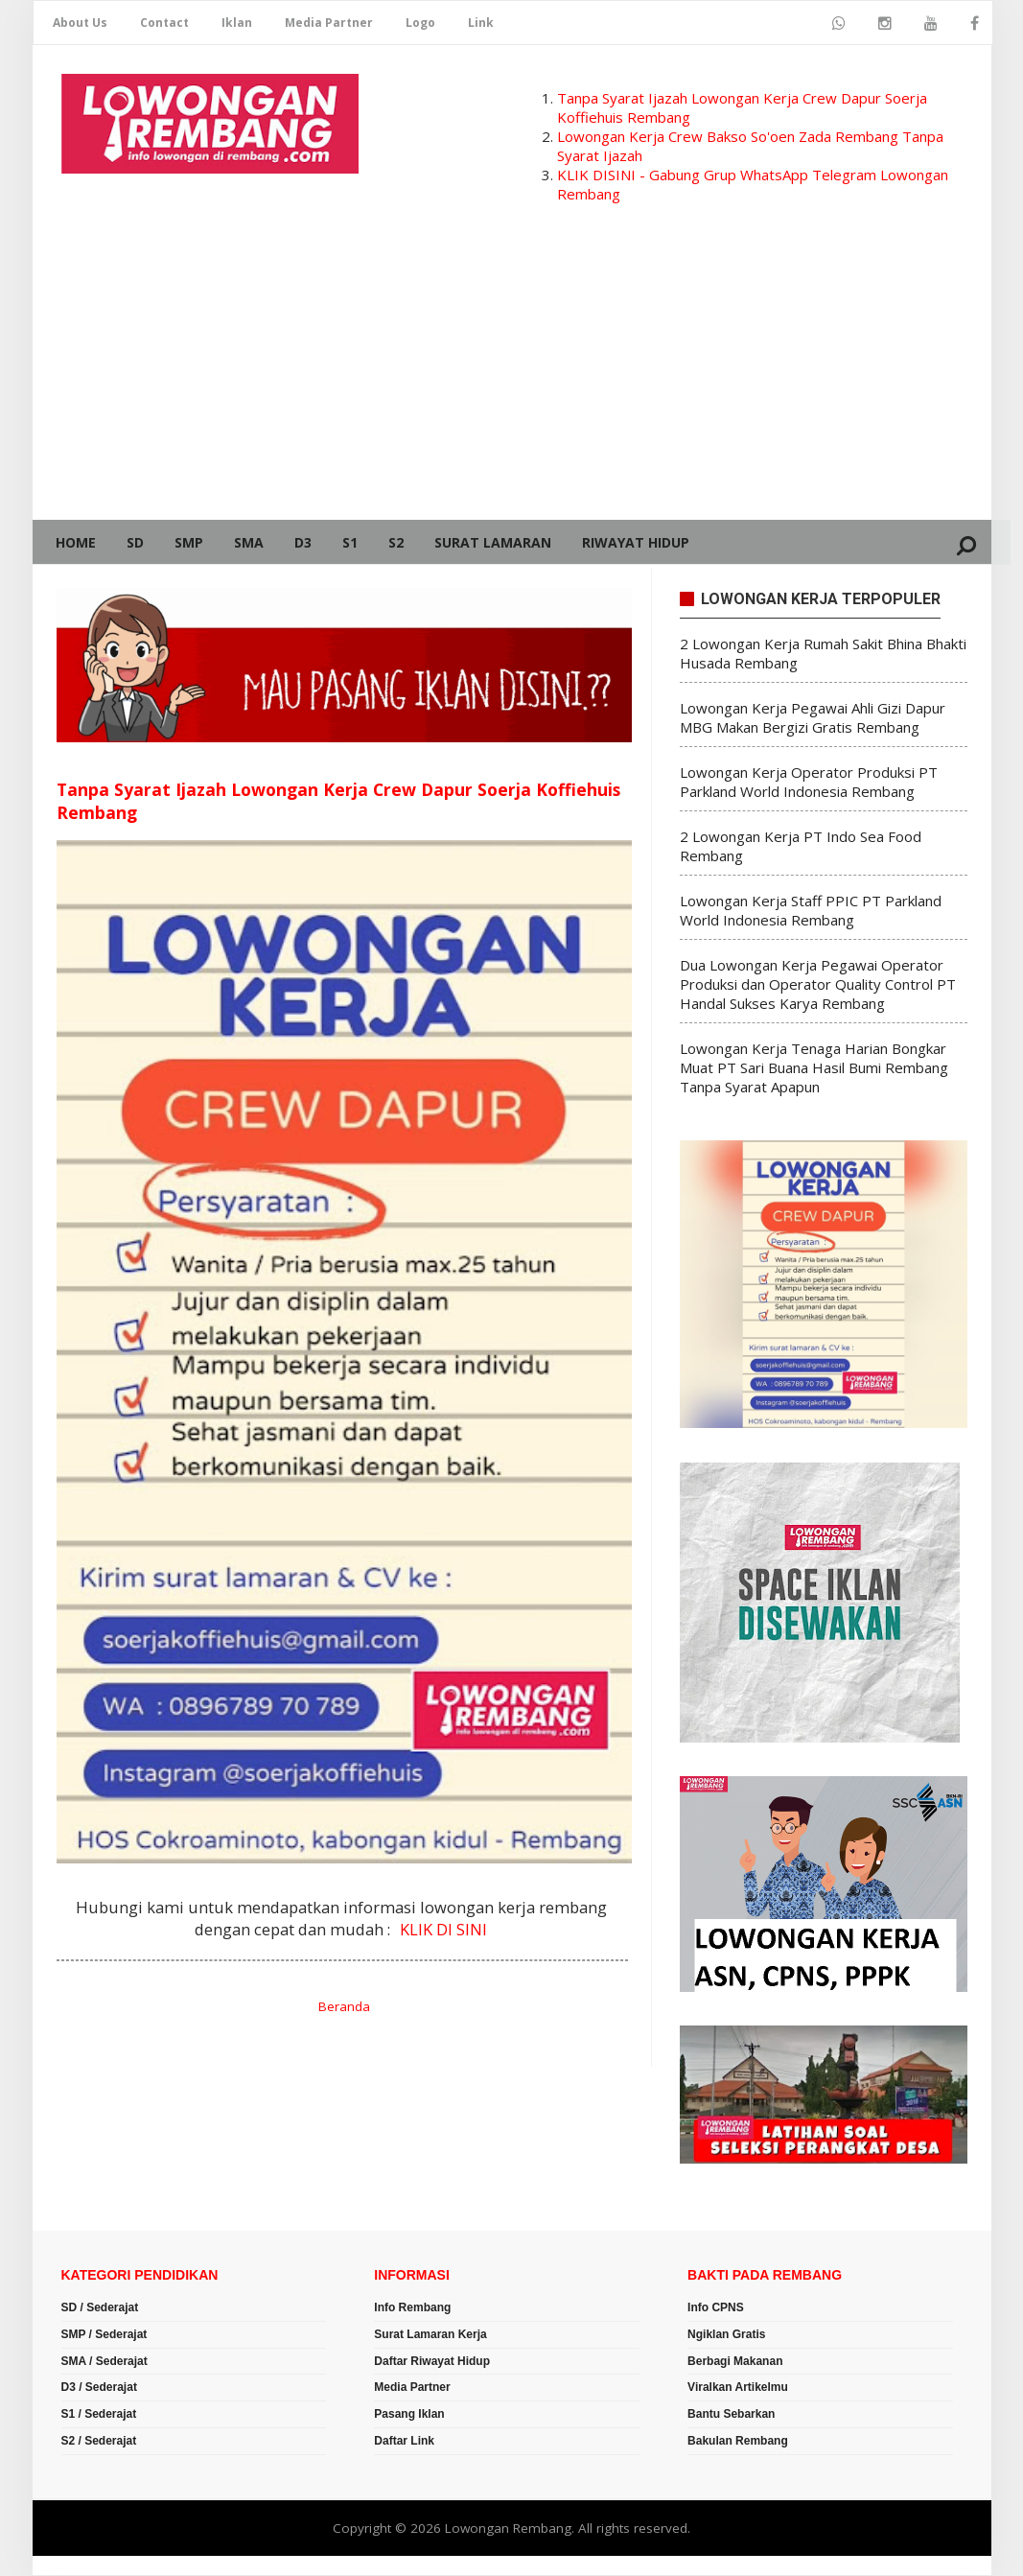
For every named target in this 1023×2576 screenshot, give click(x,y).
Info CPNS (715, 2308)
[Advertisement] (512, 376)
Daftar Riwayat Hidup (432, 2362)
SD (135, 542)
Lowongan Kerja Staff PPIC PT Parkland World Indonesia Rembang (811, 911)
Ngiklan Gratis (726, 2335)
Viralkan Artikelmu (737, 2389)
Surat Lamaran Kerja (430, 2335)
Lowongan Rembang (508, 2529)
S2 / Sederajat (99, 2441)
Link (481, 22)
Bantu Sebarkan (731, 2415)
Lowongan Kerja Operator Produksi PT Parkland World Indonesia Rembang (809, 782)
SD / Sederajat (100, 2308)
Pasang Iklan (409, 2415)
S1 (350, 542)
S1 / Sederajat (99, 2415)
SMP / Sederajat (104, 2335)
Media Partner (329, 22)
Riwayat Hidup (635, 542)
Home (76, 542)
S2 (396, 542)
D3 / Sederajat (99, 2389)
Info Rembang (412, 2308)
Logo (420, 22)
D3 (303, 542)
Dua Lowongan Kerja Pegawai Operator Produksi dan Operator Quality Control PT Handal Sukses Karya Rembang (818, 985)
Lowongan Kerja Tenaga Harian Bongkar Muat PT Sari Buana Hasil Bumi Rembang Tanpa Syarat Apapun (814, 1068)
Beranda (344, 2008)
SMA (249, 542)
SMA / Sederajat (104, 2362)
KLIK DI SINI (443, 1930)
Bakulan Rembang (737, 2441)
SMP (188, 542)
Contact (164, 22)
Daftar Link (404, 2441)
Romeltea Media (87, 2566)
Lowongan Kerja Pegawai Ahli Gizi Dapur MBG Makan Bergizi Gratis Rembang (812, 718)
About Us (80, 22)
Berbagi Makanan (734, 2362)
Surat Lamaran (492, 542)
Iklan (236, 22)
